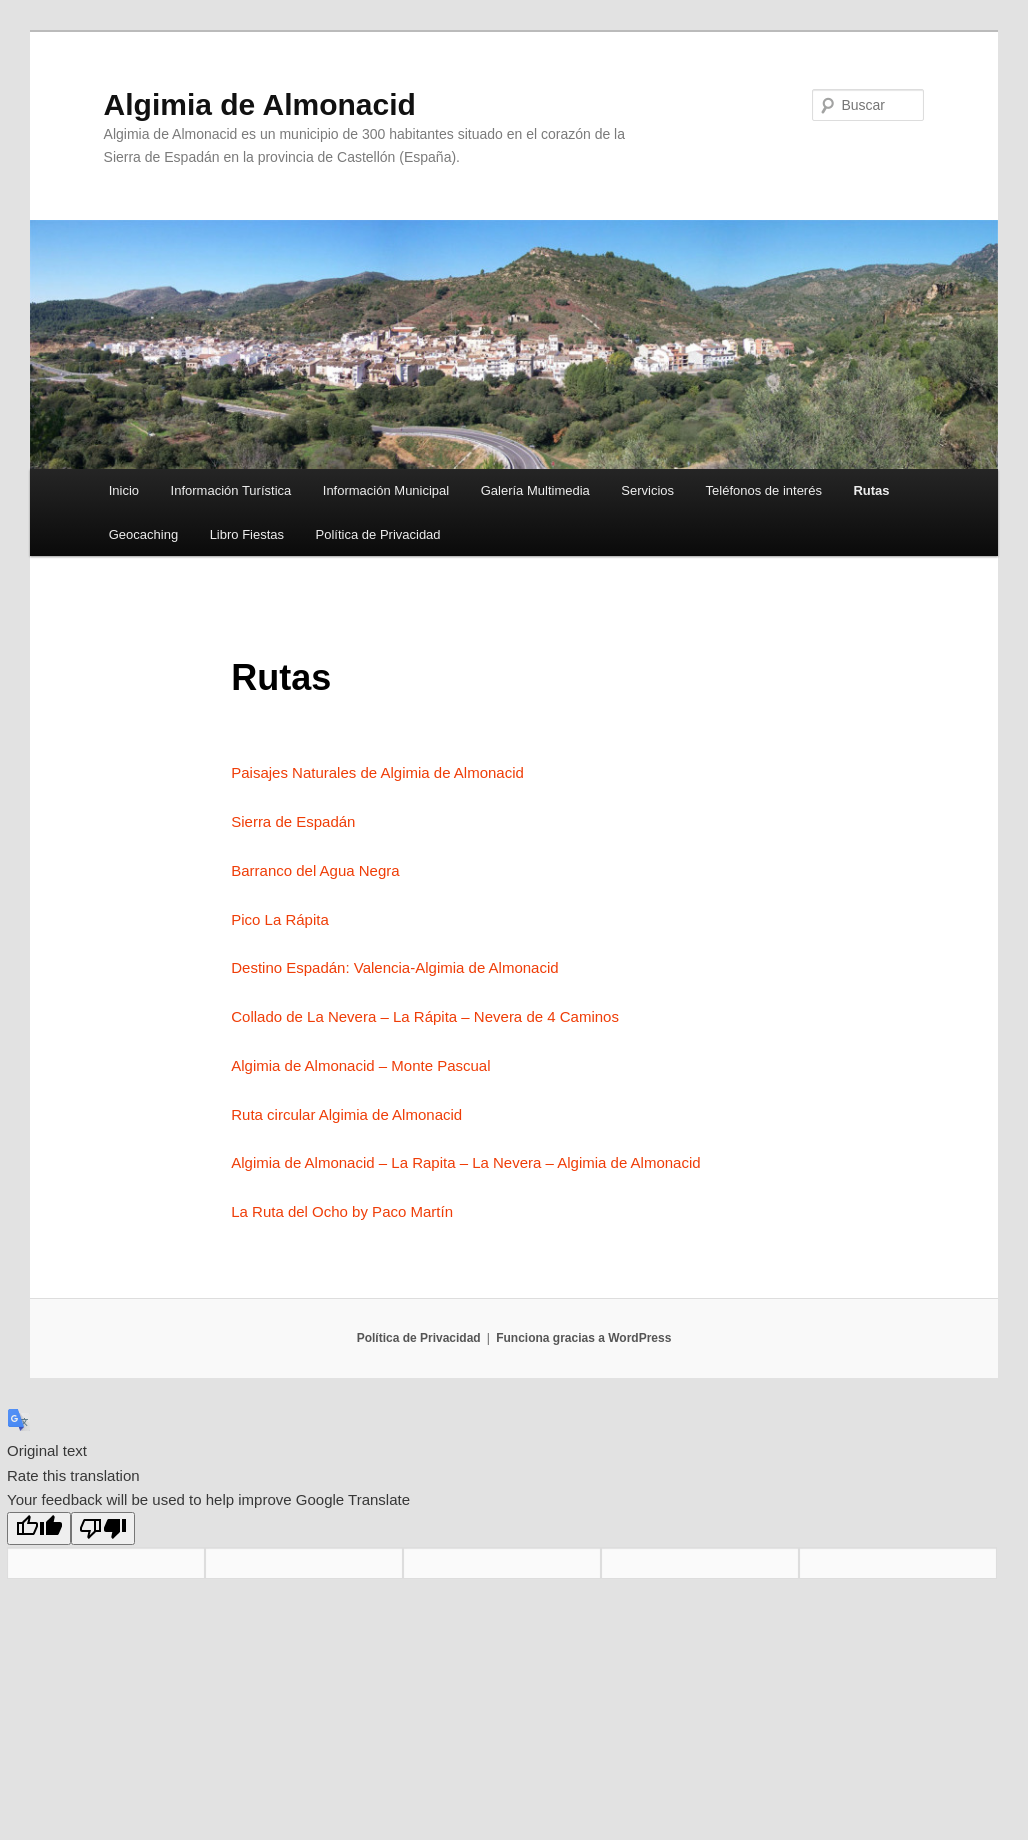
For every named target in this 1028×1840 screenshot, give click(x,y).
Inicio (124, 490)
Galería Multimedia (535, 490)
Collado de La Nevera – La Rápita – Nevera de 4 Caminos (425, 1016)
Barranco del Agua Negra (315, 870)
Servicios (647, 490)
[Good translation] (39, 1528)
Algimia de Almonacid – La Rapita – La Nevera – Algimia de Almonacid (465, 1162)
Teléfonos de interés (764, 490)
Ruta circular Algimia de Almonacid (346, 1114)
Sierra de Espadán (293, 821)
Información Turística (231, 490)
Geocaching (143, 534)
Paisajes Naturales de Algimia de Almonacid (377, 772)
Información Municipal (386, 490)
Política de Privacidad (378, 534)
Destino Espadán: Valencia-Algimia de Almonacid (394, 967)
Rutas (871, 490)
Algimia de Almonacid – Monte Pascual (360, 1065)
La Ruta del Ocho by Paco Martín (342, 1211)
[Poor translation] (103, 1528)
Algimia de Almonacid (260, 104)
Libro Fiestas (247, 534)
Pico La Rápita (280, 919)
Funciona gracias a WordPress (583, 1338)
